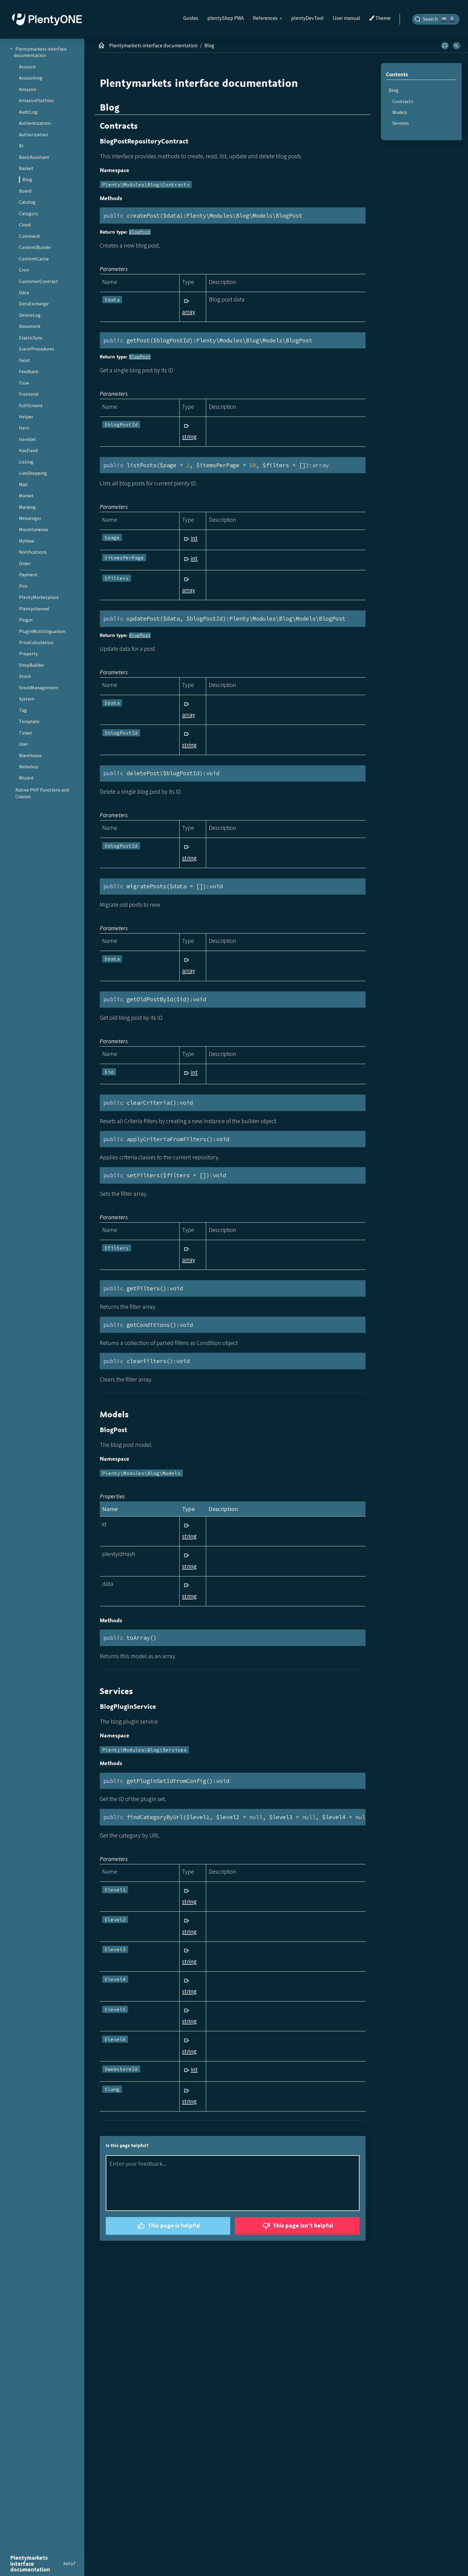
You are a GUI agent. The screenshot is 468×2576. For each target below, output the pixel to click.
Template (29, 721)
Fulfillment (31, 405)
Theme (380, 18)
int (194, 538)
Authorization (33, 134)
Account (27, 67)
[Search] (436, 19)
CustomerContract (38, 281)
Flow (24, 383)
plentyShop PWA (225, 18)
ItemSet (27, 439)
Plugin (26, 620)
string (189, 436)
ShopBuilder (31, 665)
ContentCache (34, 259)
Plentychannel (34, 609)
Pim (23, 586)
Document (30, 326)
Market (26, 496)
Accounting (30, 78)
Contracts (402, 101)
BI (21, 146)
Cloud (25, 225)
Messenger (30, 518)
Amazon (27, 89)
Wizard (26, 778)
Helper (26, 417)
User (23, 744)
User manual (346, 18)
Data (24, 292)
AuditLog (28, 112)
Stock (25, 676)
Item (24, 428)
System (26, 699)
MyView (26, 541)
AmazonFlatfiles (36, 100)
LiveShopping (33, 473)
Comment (29, 236)
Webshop (28, 767)
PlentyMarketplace (39, 597)
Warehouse (30, 755)
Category (28, 213)
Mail (23, 484)
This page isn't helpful (297, 2226)
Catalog (27, 202)
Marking (27, 507)
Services (400, 123)
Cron (24, 270)
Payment (28, 575)
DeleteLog (30, 315)
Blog (27, 179)
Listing (26, 462)
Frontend (28, 394)
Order (25, 563)
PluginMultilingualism (42, 631)
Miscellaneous (33, 529)
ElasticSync (30, 338)
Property (28, 653)
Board (25, 191)
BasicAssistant (34, 157)
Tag (23, 710)
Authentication (35, 123)
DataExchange (34, 304)
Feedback (28, 371)
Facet (24, 360)
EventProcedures (36, 349)
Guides (190, 18)
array (188, 311)
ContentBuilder (35, 247)
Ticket (25, 733)
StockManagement (38, 688)
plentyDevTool (307, 18)
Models (399, 112)
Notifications (33, 552)
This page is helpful (168, 2226)
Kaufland (28, 450)
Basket (26, 168)
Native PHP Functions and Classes (42, 793)
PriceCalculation (36, 642)
